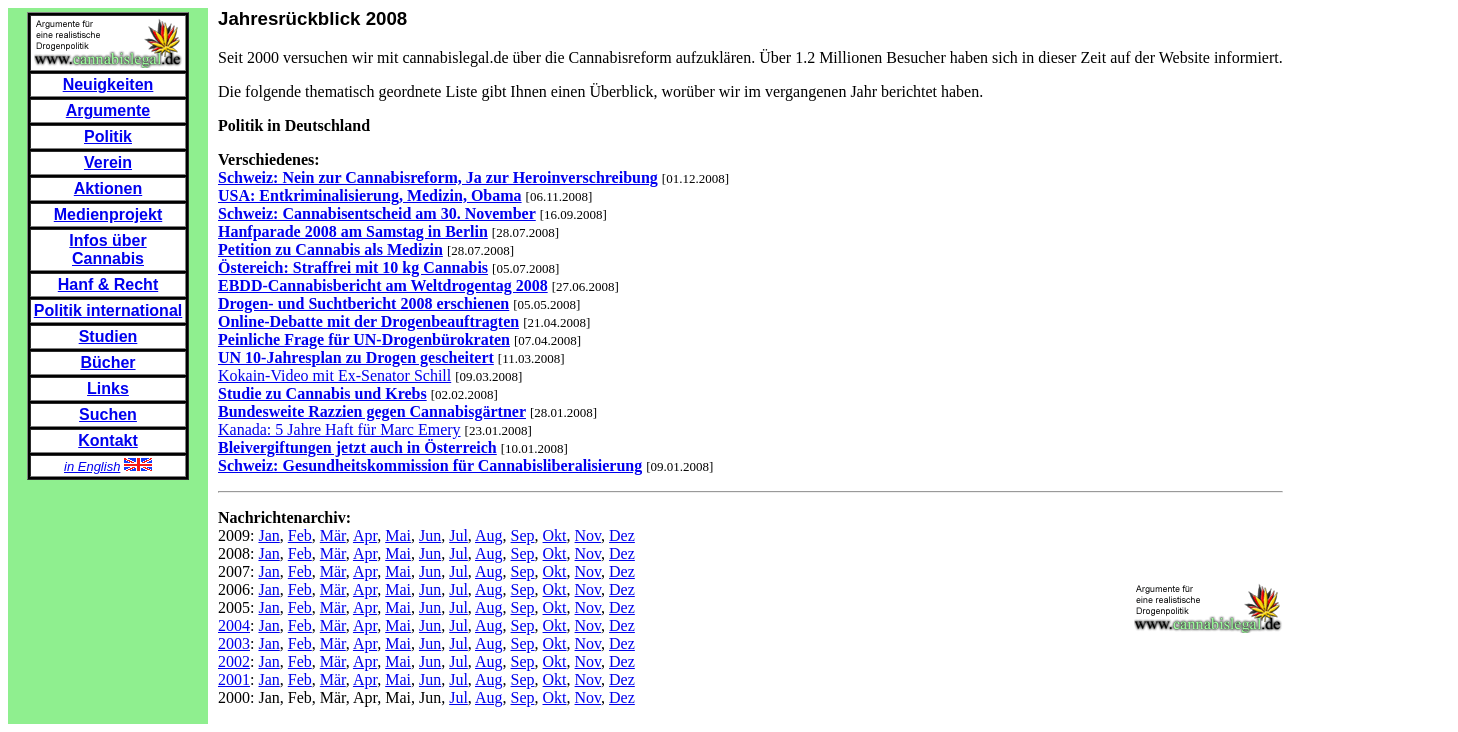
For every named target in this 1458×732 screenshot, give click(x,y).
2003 (234, 643)
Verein (108, 162)
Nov (588, 535)
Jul (458, 535)
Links (108, 388)
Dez (622, 535)
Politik (108, 136)
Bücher (107, 362)
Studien (108, 336)
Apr (365, 535)
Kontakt (108, 440)
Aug (489, 535)
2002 (234, 661)
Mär (333, 535)
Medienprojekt (108, 214)
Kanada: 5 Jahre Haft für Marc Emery (339, 429)
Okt (555, 535)
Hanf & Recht (108, 284)
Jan (268, 535)
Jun (430, 535)
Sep (523, 535)
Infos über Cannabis (107, 249)
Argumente (108, 110)
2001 (234, 679)
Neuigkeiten (108, 84)
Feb (300, 535)
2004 (234, 625)
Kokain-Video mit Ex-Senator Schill (334, 375)
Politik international (108, 310)
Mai (398, 535)
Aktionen (108, 188)
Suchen (108, 414)
